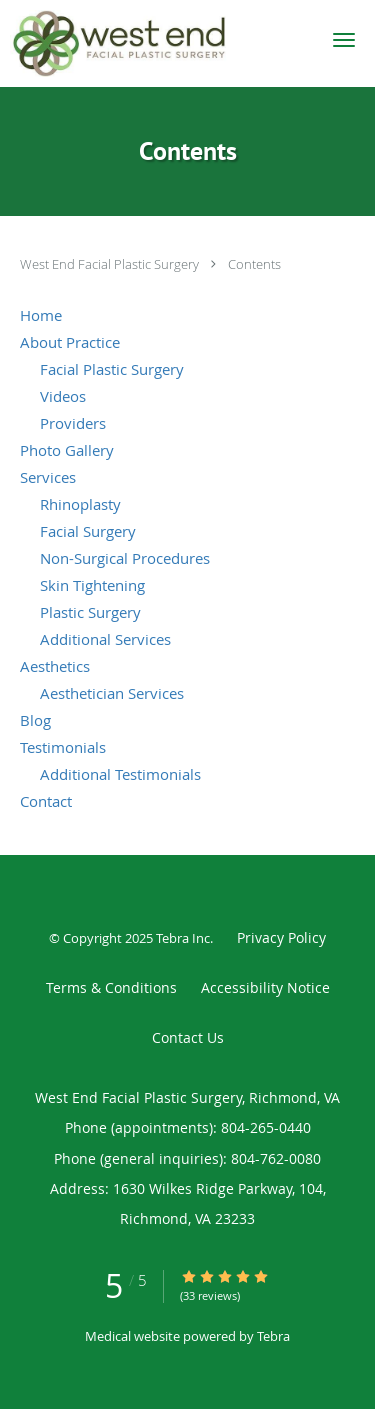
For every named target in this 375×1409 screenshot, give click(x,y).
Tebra (273, 1336)
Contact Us (188, 1037)
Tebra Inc (183, 938)
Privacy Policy (281, 937)
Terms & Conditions (111, 987)
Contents (254, 264)
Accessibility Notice (265, 987)
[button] (344, 40)
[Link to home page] (155, 43)
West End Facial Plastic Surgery (111, 264)
